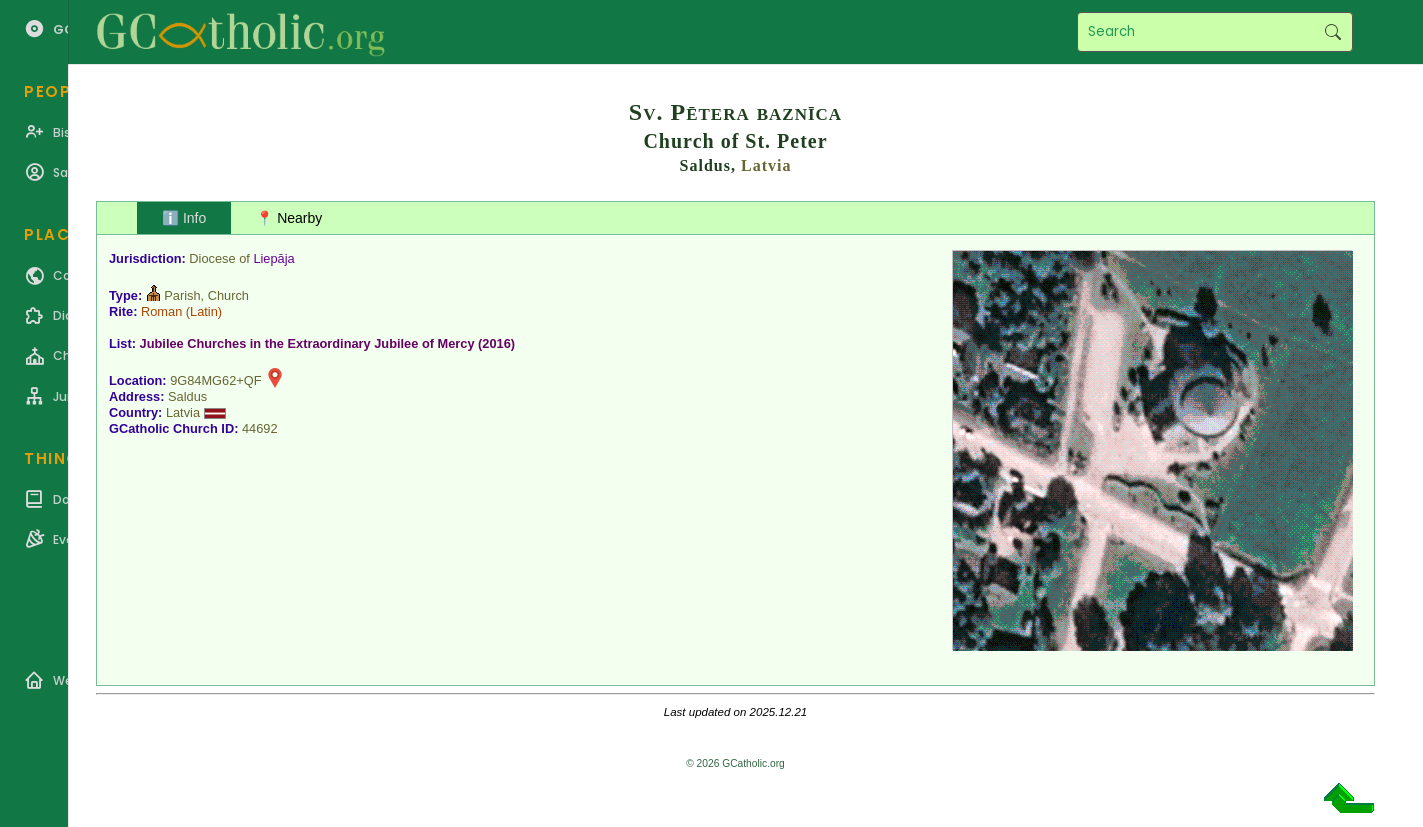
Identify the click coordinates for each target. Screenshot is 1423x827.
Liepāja (273, 258)
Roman (161, 311)
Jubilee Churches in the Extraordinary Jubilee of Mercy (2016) (328, 343)
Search (1332, 32)
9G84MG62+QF (215, 380)
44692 (260, 428)
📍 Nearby (289, 218)
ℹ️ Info (184, 218)
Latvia (766, 165)
